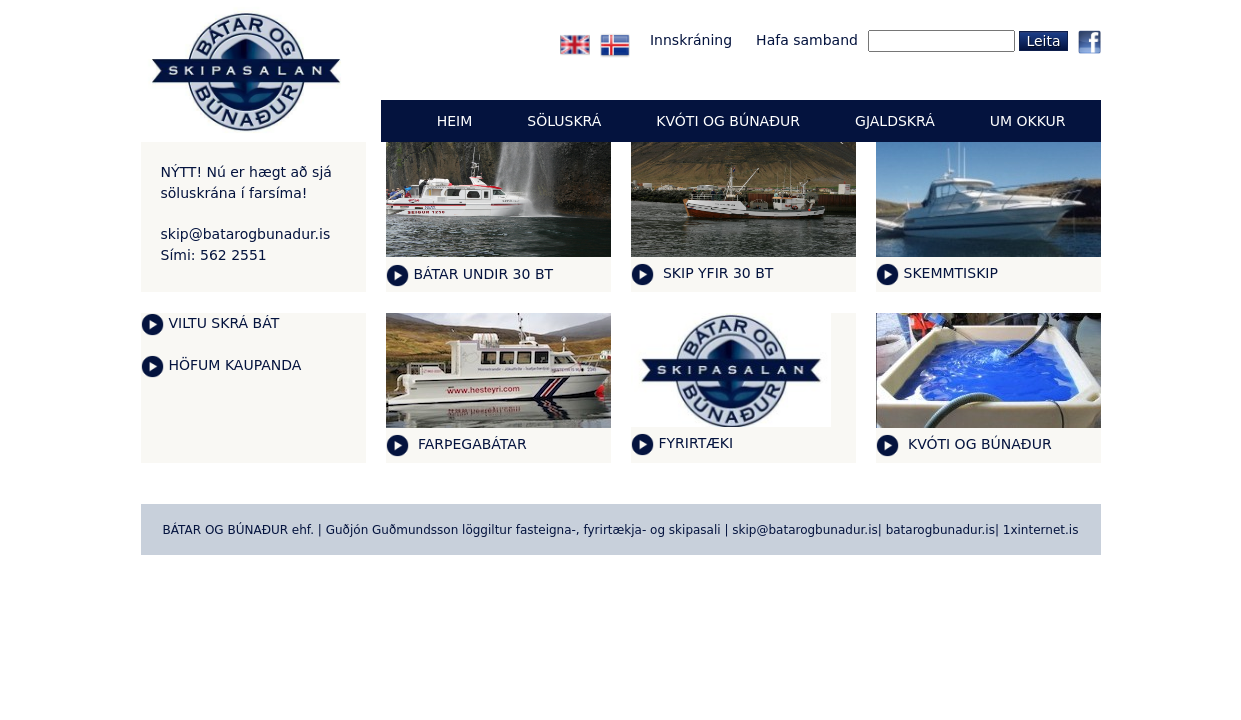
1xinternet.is (1041, 530)
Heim (455, 121)
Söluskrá (564, 121)
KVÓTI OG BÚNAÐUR (978, 444)
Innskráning (691, 40)
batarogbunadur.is (940, 530)
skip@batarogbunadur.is (246, 234)
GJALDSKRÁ (895, 121)
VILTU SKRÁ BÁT (224, 323)
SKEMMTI (936, 273)
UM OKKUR (1028, 121)
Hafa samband (807, 40)
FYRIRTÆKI (696, 443)
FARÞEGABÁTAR (470, 444)
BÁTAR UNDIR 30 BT (484, 274)
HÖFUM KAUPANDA (235, 365)
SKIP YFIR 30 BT (716, 273)
